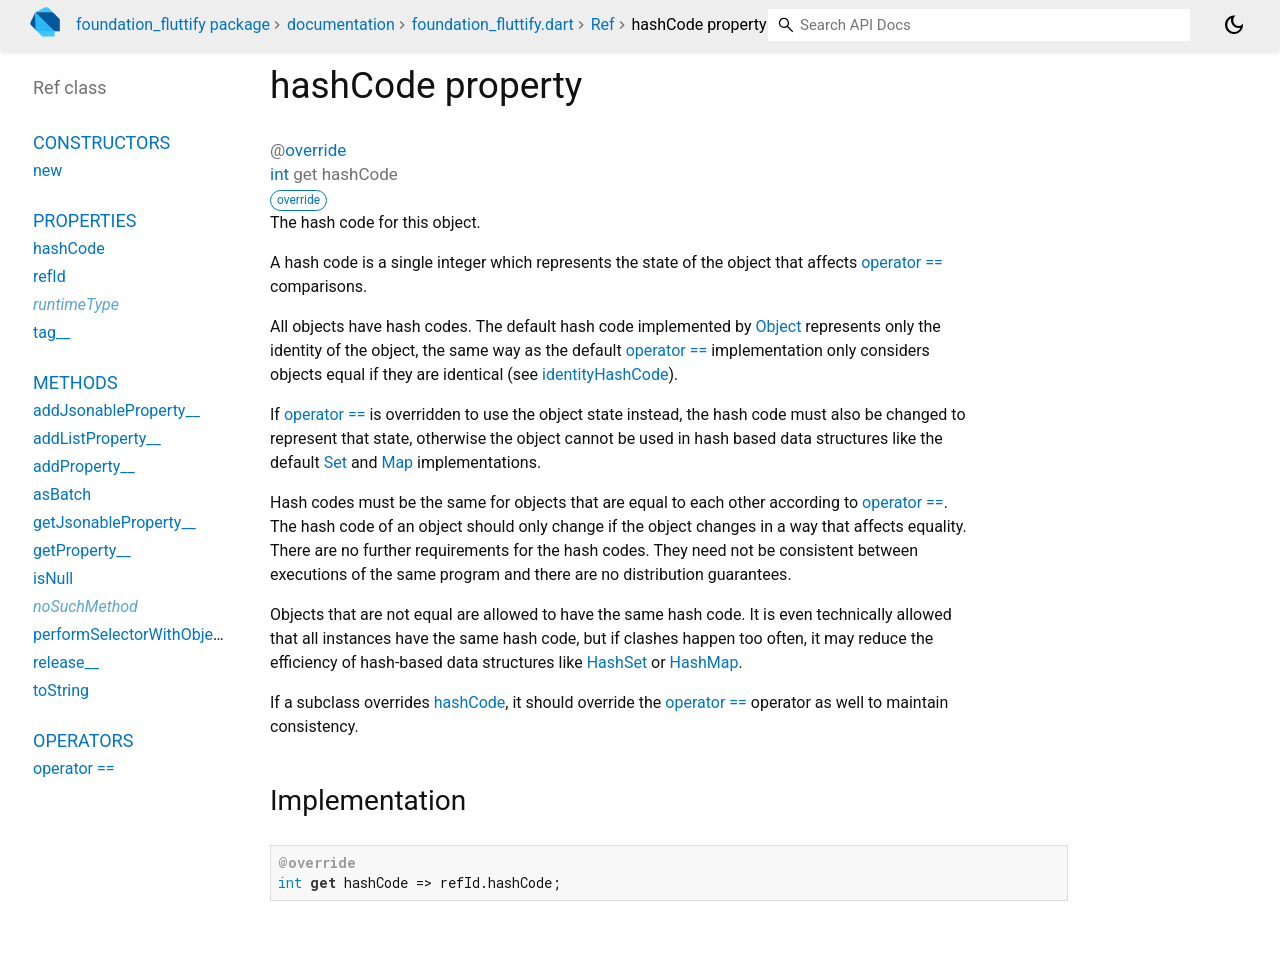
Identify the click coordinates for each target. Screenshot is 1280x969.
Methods (75, 382)
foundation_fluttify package (173, 24)
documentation (341, 24)
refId (49, 276)
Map (397, 462)
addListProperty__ (97, 438)
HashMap (704, 662)
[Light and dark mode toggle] (1234, 25)
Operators (83, 740)
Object (778, 326)
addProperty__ (84, 466)
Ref (603, 24)
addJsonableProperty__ (116, 410)
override (315, 150)
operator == (902, 262)
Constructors (101, 142)
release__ (66, 662)
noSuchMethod (85, 606)
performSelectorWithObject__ (137, 634)
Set (335, 462)
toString (61, 690)
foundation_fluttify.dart (493, 24)
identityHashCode (605, 374)
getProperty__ (82, 550)
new (47, 170)
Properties (84, 220)
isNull (53, 578)
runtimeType (76, 304)
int (279, 174)
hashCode (470, 702)
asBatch (62, 494)
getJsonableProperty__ (114, 522)
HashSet (617, 662)
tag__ (51, 332)
